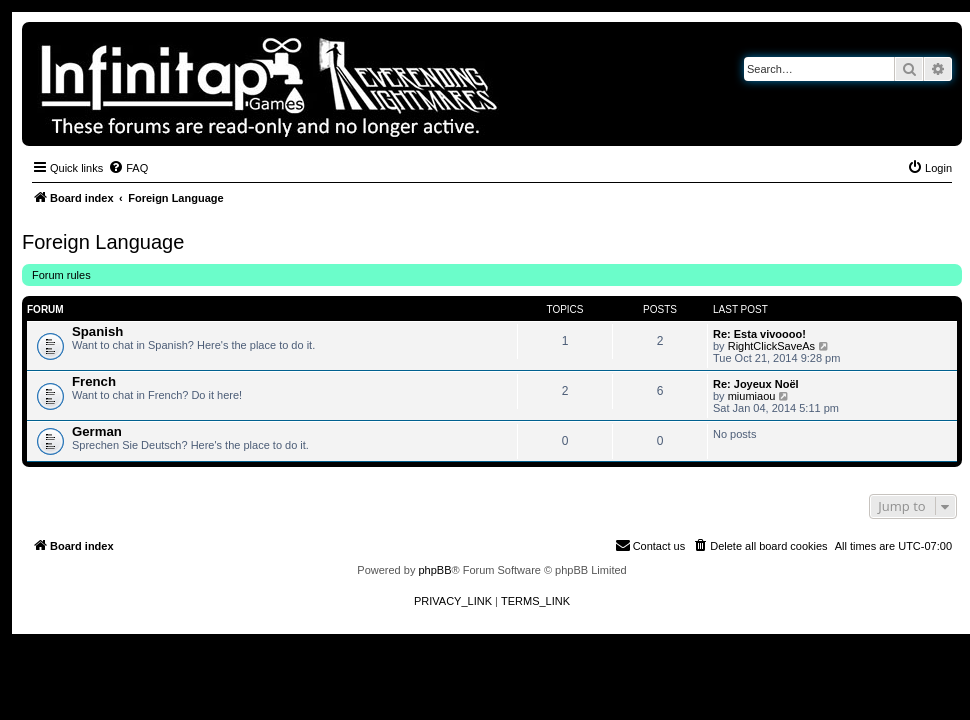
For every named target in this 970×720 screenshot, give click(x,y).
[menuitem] (128, 168)
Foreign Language (103, 242)
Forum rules (61, 275)
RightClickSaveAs (771, 346)
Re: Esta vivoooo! (759, 334)
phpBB (434, 570)
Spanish (97, 331)
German (97, 431)
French (94, 381)
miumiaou (752, 396)
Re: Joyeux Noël (756, 384)
